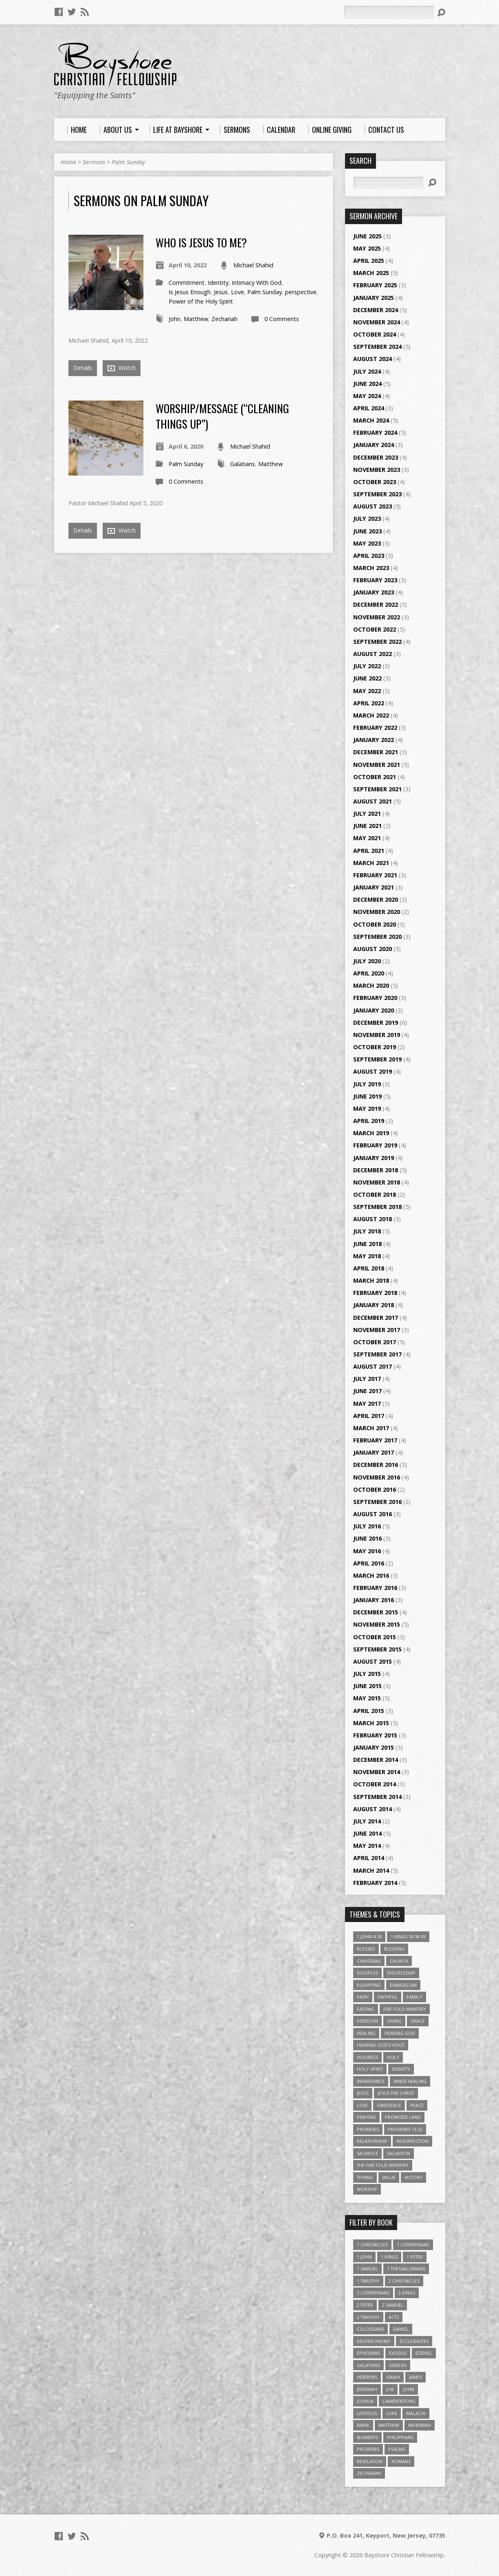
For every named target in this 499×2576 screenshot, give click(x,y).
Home (68, 162)
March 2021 (371, 863)
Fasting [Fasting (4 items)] (365, 2009)
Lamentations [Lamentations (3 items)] (398, 2401)
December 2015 (375, 1612)
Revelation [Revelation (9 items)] (369, 2461)
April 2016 (368, 1563)
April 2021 (368, 850)
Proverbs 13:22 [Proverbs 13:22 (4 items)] (405, 2129)
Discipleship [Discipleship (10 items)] (401, 1973)
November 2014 (376, 1772)
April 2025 (368, 260)
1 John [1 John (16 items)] (364, 2257)
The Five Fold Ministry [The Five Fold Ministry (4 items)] (383, 2165)
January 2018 (373, 1305)
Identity (218, 282)
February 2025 (375, 285)
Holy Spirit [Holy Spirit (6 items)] (370, 2069)
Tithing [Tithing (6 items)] (365, 2177)
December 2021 (375, 752)
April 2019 (368, 1121)
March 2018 (371, 1280)
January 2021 (373, 887)
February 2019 (375, 1145)
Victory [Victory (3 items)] (413, 2177)
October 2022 (374, 629)
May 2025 (367, 248)
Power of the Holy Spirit (201, 301)
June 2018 (367, 1244)
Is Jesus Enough (190, 292)
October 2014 (374, 1784)
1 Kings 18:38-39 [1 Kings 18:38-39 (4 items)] (408, 1936)
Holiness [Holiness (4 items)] (367, 2057)
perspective (301, 292)
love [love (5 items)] (362, 2105)
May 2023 (367, 543)
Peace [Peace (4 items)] (417, 2105)
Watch (122, 368)
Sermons (94, 162)
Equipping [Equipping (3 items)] (369, 1985)
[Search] (388, 12)
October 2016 (374, 1489)
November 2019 (376, 1035)
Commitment (186, 282)
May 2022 (367, 691)
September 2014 (377, 1797)
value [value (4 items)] (389, 2177)
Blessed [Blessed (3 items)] (366, 1949)
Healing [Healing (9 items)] (366, 2033)
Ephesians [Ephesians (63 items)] (368, 2353)
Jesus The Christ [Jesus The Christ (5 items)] (396, 2093)
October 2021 (374, 777)
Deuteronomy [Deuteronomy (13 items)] (374, 2341)
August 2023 (372, 506)
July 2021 (367, 813)
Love (237, 292)
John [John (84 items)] (408, 2389)
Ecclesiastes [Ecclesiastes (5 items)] (414, 2341)
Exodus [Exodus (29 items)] (398, 2353)
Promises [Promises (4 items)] (368, 2129)
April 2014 (368, 1858)
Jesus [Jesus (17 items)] (363, 2093)
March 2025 (371, 273)
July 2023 (367, 518)
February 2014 (375, 1883)
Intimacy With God (256, 282)
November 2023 (376, 469)
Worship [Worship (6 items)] (367, 2189)
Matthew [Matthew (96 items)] (388, 2425)
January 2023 (373, 592)
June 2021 (367, 826)
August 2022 (372, 654)
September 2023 (377, 494)
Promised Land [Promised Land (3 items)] (403, 2117)
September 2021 (377, 789)
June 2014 (367, 1833)
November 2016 (376, 1477)
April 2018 (368, 1268)
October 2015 (374, 1637)
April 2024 (368, 408)
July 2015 (367, 1674)
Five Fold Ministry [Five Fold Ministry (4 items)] (404, 2009)
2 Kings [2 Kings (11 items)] (406, 2293)
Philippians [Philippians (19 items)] (400, 2437)
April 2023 (368, 555)
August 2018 (372, 1219)
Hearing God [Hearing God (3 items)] (400, 2033)
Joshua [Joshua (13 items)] (365, 2401)
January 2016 (373, 1600)
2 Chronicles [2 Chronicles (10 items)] (404, 2281)
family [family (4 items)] (414, 1997)
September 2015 (377, 1649)
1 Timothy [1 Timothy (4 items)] (368, 2281)
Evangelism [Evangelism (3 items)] (403, 1985)
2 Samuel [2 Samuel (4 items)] (392, 2305)
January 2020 (373, 1010)
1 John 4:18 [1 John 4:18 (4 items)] (369, 1936)
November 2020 (376, 912)
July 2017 (367, 1379)
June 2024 (367, 384)
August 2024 (372, 359)
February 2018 (375, 1293)
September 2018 (377, 1207)
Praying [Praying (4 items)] (366, 2117)
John (174, 319)
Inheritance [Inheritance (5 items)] (371, 2081)
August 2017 (372, 1366)
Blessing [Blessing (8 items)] (394, 1949)
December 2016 (375, 1465)
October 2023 (374, 482)
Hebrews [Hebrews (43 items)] (367, 2377)
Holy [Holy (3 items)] (393, 2057)
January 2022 (373, 740)
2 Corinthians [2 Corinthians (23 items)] (373, 2293)
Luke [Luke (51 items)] (391, 2413)
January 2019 (373, 1158)
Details (82, 368)
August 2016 (372, 1514)
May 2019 (367, 1108)
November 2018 (376, 1182)
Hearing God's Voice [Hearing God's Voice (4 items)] (380, 2045)
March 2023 (371, 568)
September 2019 (377, 1059)
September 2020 (377, 936)
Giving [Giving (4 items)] (394, 2021)
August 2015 (372, 1661)
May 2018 (367, 1256)
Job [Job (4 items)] (390, 2389)
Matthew (196, 319)
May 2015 (367, 1698)
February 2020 (375, 998)
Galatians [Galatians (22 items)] (368, 2365)
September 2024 (377, 346)
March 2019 (371, 1133)
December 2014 (375, 1760)
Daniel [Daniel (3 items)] (401, 2329)
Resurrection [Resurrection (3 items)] (412, 2141)
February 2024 (375, 432)
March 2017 (371, 1428)
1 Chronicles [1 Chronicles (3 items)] (372, 2244)
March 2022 (371, 715)
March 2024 (371, 420)
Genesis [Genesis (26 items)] (398, 2365)
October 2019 (374, 1047)
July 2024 (367, 371)
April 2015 (368, 1711)
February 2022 (375, 727)
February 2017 (375, 1440)
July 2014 (367, 1821)
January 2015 (373, 1747)
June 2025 (367, 236)
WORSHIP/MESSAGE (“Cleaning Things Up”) (222, 416)
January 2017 (373, 1452)
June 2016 (367, 1538)
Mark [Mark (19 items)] (363, 2425)
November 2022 (376, 617)
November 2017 (376, 1330)
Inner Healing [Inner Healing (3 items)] (409, 2081)
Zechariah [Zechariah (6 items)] (369, 2473)
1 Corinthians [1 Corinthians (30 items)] (413, 2244)
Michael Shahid (253, 265)
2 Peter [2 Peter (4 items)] (365, 2305)
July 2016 (367, 1526)
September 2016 (377, 1502)
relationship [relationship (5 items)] (372, 2141)
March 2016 (371, 1575)
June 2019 (367, 1096)
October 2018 (374, 1194)
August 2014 (372, 1809)
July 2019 (367, 1084)
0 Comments (281, 319)
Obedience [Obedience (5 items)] (389, 2105)
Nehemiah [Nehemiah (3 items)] (419, 2425)
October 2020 (374, 924)
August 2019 (372, 1071)
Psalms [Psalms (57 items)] (396, 2449)
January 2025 (373, 298)
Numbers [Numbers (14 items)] (367, 2437)
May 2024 (367, 396)
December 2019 (375, 1022)
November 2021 (376, 764)
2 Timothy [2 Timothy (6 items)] (368, 2317)
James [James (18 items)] (415, 2377)
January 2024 (373, 445)
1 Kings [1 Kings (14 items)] (389, 2257)
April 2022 (368, 703)
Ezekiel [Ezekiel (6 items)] (423, 2353)
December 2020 (375, 899)
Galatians (242, 464)
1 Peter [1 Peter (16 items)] (415, 2257)
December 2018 (375, 1170)
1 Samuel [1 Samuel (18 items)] (367, 2269)
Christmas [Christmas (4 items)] (369, 1961)
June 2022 (367, 678)
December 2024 (375, 310)
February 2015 (375, 1735)
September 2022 (377, 641)
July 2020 (367, 961)
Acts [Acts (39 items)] (394, 2317)
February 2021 (375, 875)
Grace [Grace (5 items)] (418, 2021)
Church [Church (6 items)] (399, 1961)
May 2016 (367, 1551)
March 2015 (371, 1723)
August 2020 (372, 949)
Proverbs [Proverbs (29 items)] (368, 2449)
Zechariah (224, 319)
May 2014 (367, 1845)
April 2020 (368, 973)
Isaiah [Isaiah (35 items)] (393, 2377)
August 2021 (372, 801)
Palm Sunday (128, 162)
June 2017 (367, 1391)
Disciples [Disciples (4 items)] (367, 1973)
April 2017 (368, 1416)
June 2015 (367, 1686)
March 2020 (371, 985)
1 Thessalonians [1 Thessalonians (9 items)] (406, 2269)
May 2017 (367, 1403)
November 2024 (376, 322)
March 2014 (371, 1870)
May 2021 (367, 838)
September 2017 (377, 1354)
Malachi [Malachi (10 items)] (416, 2413)
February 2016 (375, 1588)
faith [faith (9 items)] (363, 1997)
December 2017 (375, 1317)
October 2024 (374, 334)
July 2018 (367, 1231)
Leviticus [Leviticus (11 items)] (367, 2413)
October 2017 (374, 1342)
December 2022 (375, 604)
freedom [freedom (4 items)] (367, 2021)
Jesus (221, 292)
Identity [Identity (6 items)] (401, 2069)
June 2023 (367, 531)
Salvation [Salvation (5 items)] (398, 2153)
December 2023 (375, 457)
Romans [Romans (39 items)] (401, 2461)
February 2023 (375, 580)
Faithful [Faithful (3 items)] (388, 1997)
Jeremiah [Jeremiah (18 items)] (367, 2389)
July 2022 (367, 666)
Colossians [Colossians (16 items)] (370, 2329)
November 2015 (376, 1624)
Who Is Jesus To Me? (201, 242)
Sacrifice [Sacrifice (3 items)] (367, 2153)
